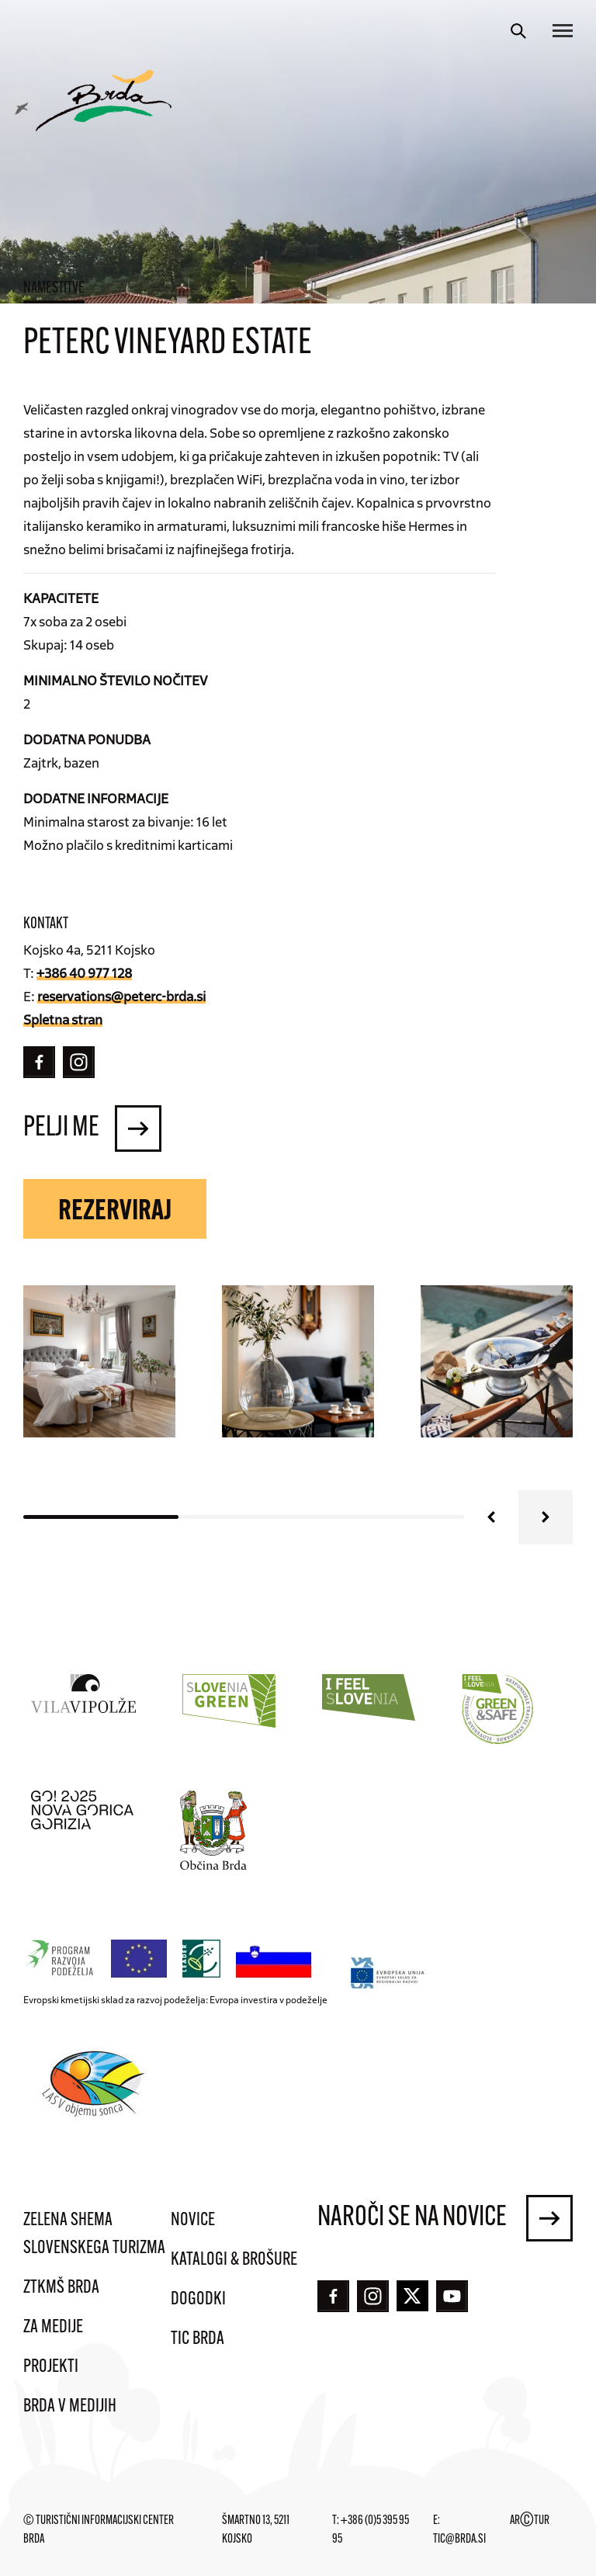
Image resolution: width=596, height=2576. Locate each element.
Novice (193, 2220)
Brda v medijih (69, 2406)
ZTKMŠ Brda (61, 2288)
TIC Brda (197, 2339)
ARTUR (529, 2521)
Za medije (53, 2327)
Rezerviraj (115, 1212)
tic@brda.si (459, 2539)
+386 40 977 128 (84, 972)
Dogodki (198, 2299)
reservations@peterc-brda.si (121, 995)
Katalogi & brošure (234, 2260)
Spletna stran (62, 1019)
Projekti (50, 2367)
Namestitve (54, 288)
